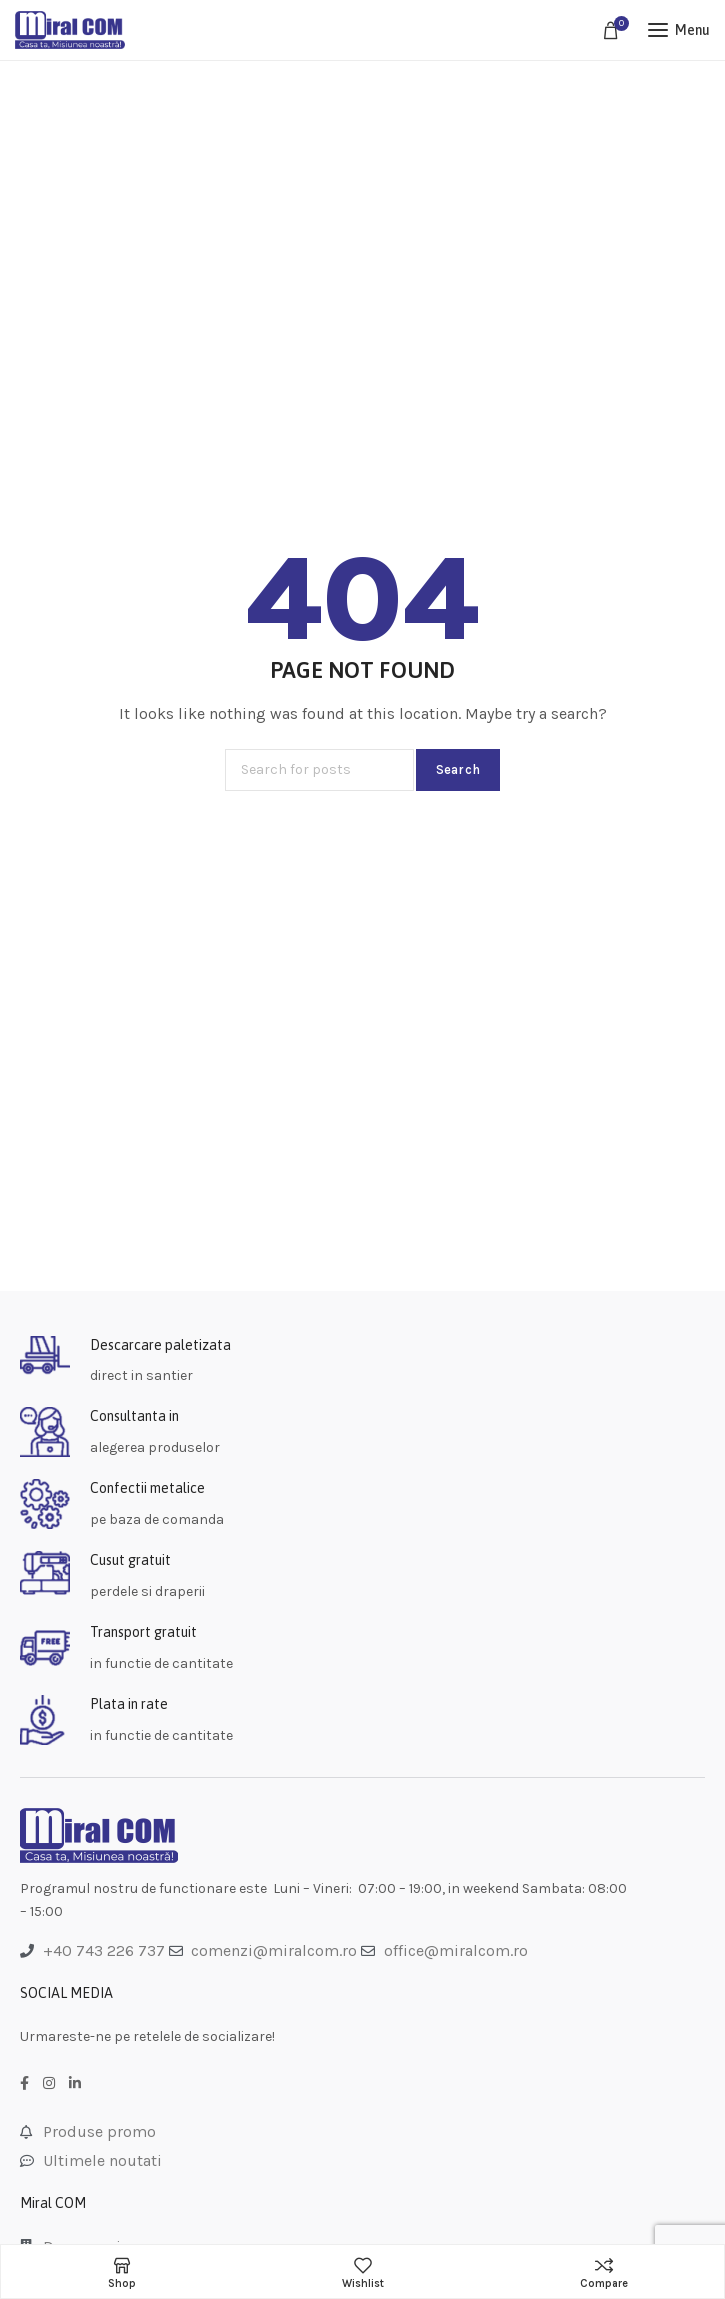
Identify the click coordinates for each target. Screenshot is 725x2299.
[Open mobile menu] (679, 30)
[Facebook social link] (24, 2084)
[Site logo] (70, 30)
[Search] (319, 770)
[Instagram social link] (49, 2084)
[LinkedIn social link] (75, 2084)
